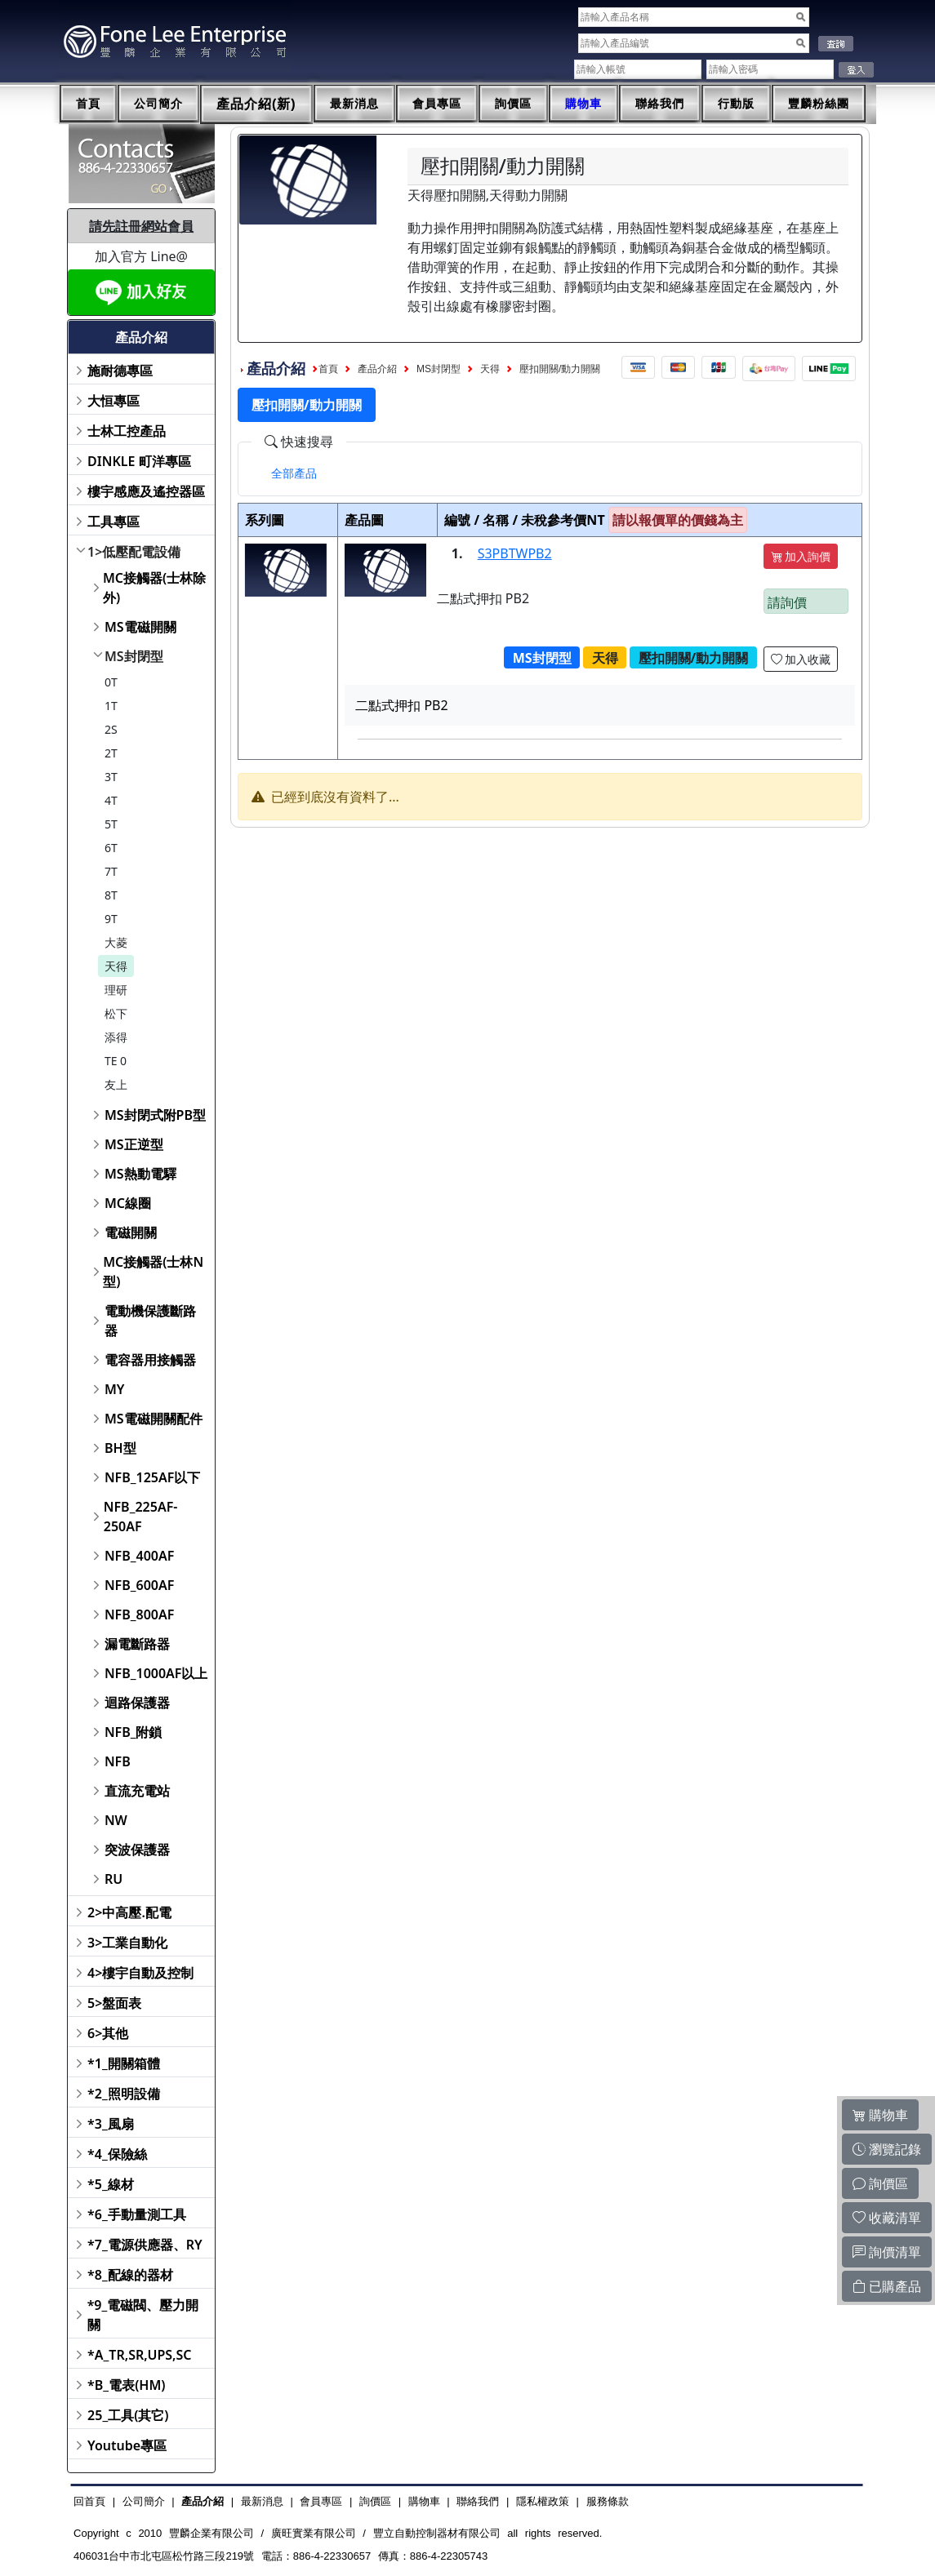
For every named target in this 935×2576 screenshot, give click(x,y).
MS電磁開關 (140, 627)
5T (111, 824)
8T (111, 895)
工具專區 (113, 522)
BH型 (120, 1448)
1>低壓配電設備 (133, 552)
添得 (116, 1037)
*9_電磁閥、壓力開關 (143, 2315)
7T (111, 871)
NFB (118, 1761)
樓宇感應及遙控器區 (146, 491)
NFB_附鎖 (134, 1732)
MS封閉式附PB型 (155, 1115)
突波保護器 (137, 1850)
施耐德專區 (120, 371)
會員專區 (436, 103)
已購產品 (887, 2286)
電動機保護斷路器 (150, 1320)
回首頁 (89, 2501)
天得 (116, 966)
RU (113, 1879)
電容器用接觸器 (150, 1360)
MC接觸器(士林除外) (154, 587)
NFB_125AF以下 (152, 1477)
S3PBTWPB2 (515, 553)
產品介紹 (377, 369)
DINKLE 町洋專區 (139, 461)
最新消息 (354, 103)
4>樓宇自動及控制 (140, 1973)
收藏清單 (887, 2218)
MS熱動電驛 (140, 1174)
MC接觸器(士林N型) (153, 1271)
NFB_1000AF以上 (156, 1673)
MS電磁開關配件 (154, 1419)
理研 (116, 989)
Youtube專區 (127, 2445)
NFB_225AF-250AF (141, 1516)
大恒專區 (113, 401)
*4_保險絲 (117, 2154)
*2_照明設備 (123, 2094)
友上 (116, 1084)
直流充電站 (137, 1791)
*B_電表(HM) (126, 2385)
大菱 (116, 942)
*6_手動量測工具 (136, 2214)
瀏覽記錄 (887, 2149)
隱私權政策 (542, 2501)
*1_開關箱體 (123, 2063)
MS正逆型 (134, 1144)
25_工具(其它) (127, 2415)
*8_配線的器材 (130, 2275)
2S (111, 729)
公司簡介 (158, 103)
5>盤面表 (114, 2003)
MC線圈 (128, 1203)
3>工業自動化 (127, 1943)
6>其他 (107, 2033)
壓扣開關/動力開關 (559, 369)
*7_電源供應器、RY (145, 2245)
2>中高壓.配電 (129, 1912)
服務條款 (607, 2501)
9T (111, 918)
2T (111, 753)
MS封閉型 (134, 656)
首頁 (88, 103)
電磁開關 (131, 1232)
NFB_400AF (139, 1556)
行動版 (736, 103)
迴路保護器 (137, 1703)
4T (111, 800)
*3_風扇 (110, 2124)
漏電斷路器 (137, 1644)
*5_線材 (110, 2184)
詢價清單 (887, 2252)
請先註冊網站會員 (141, 226)
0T (111, 682)
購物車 (583, 103)
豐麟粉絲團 (818, 103)
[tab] (294, 473)
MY (115, 1389)
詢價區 (513, 103)
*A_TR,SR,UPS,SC (139, 2355)
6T (111, 847)
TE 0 (116, 1060)
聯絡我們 (659, 103)
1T (111, 705)
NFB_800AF (139, 1614)
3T (111, 776)
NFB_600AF (139, 1585)
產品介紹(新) (256, 104)
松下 (116, 1013)
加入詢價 (801, 556)
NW (116, 1820)
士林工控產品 (126, 431)
